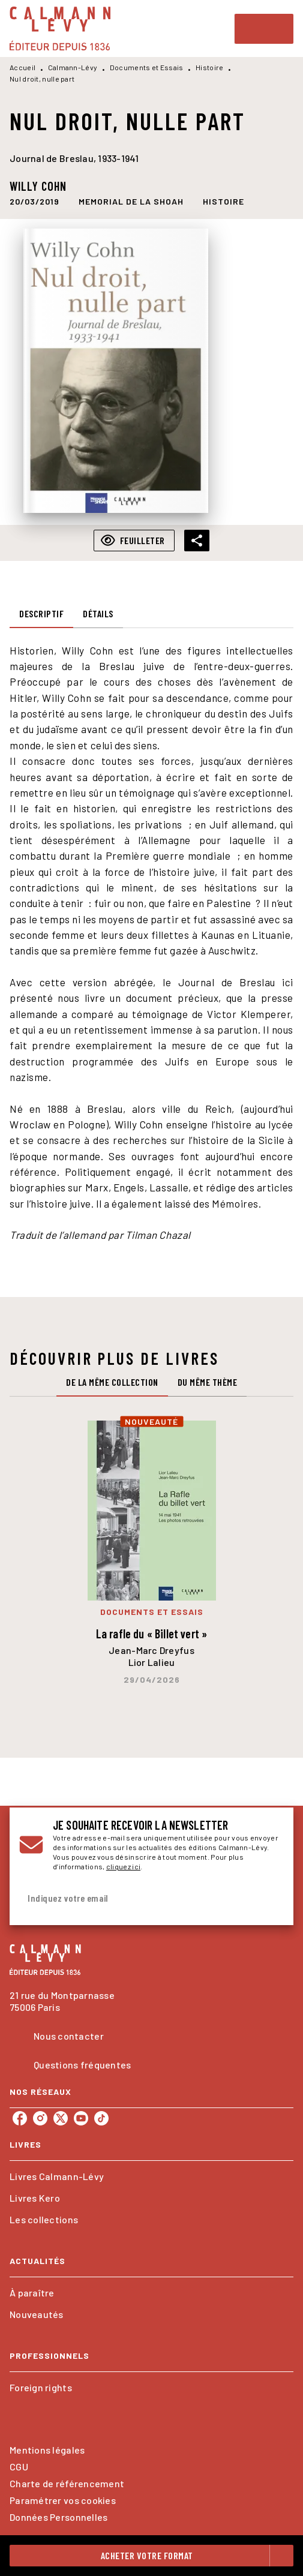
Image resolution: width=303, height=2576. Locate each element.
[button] (131, 201)
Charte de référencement (67, 2483)
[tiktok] (101, 2118)
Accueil (22, 67)
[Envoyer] (269, 1898)
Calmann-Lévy (73, 67)
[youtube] (81, 2118)
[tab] (41, 613)
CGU (19, 2466)
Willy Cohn (38, 186)
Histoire (209, 67)
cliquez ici (123, 1866)
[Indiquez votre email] (136, 1898)
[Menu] (264, 29)
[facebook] (20, 2118)
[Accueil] (60, 28)
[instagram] (40, 2118)
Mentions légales (47, 2449)
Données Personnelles (58, 2517)
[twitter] (60, 2118)
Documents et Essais (147, 67)
